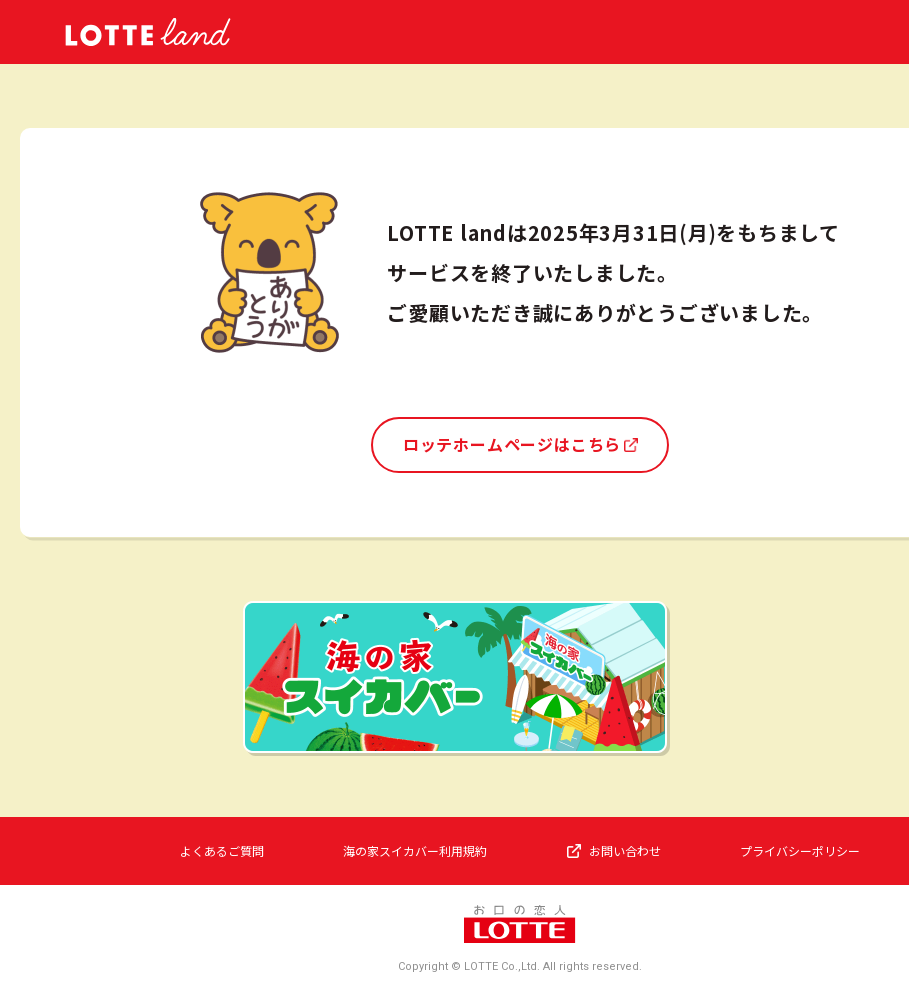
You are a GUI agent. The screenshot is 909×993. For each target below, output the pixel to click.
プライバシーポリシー (800, 850)
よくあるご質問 (222, 850)
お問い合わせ (625, 850)
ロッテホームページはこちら (512, 444)
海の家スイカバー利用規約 (415, 850)
